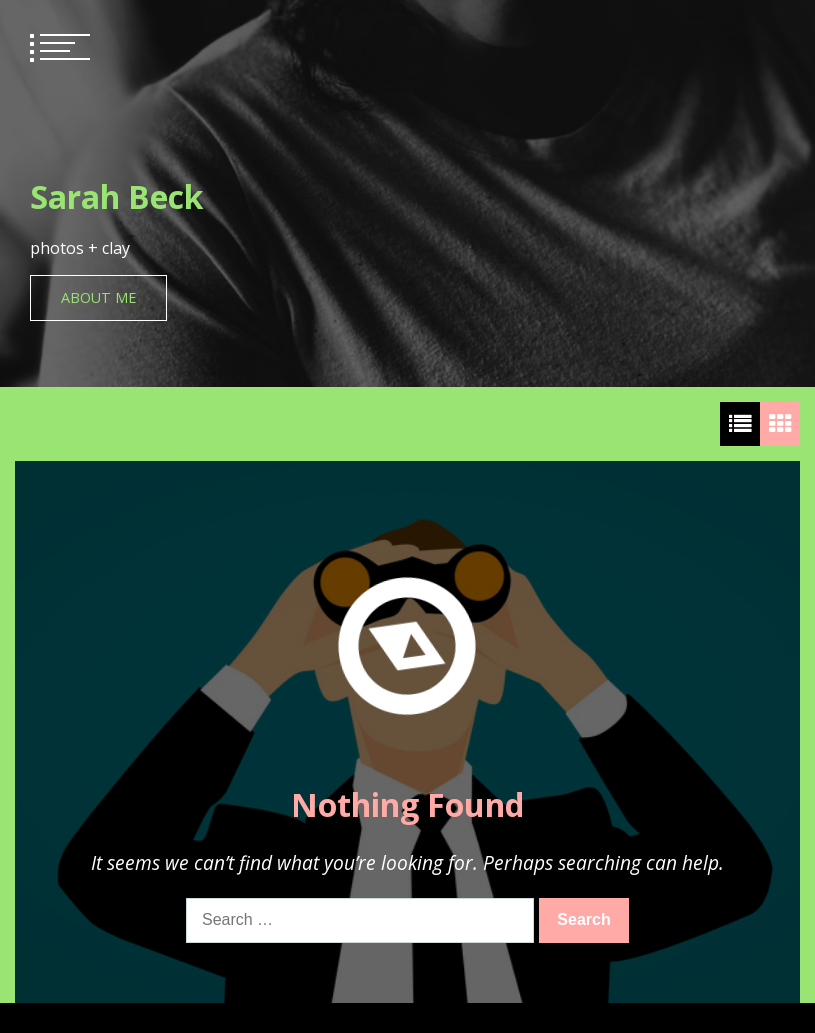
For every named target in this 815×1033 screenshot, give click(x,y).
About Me (98, 297)
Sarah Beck (116, 196)
